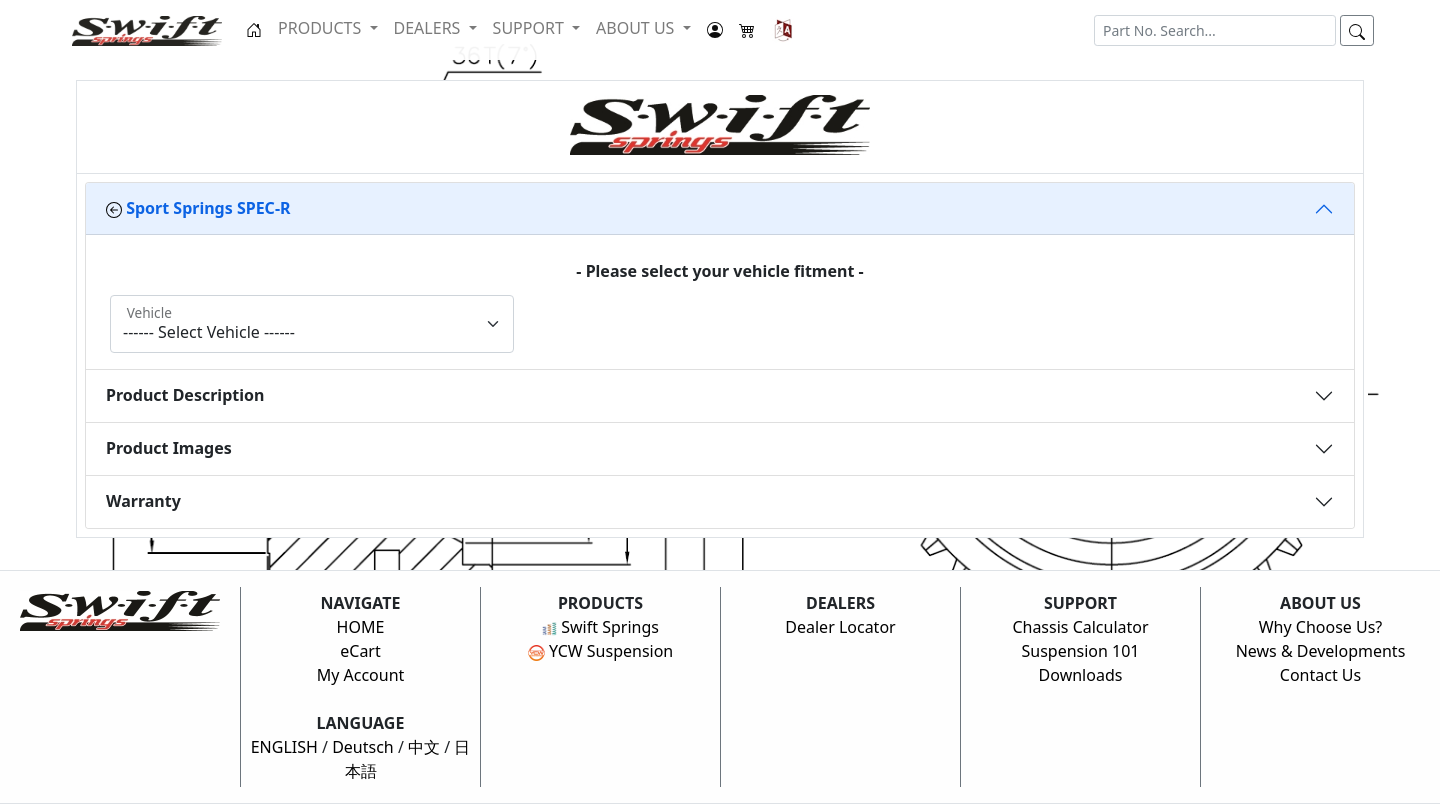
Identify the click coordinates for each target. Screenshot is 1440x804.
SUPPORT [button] (530, 28)
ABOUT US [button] (637, 28)
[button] (783, 30)
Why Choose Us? (1321, 627)
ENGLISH (284, 747)
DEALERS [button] (429, 28)
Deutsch (363, 747)
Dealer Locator (840, 627)
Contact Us (1320, 675)
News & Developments (1321, 651)
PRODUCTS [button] (321, 28)
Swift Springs (600, 627)
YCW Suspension (601, 651)
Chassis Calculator (1080, 627)
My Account (361, 675)
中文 (424, 747)
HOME (361, 627)
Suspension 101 (1080, 651)
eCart (360, 651)
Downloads (1081, 675)
